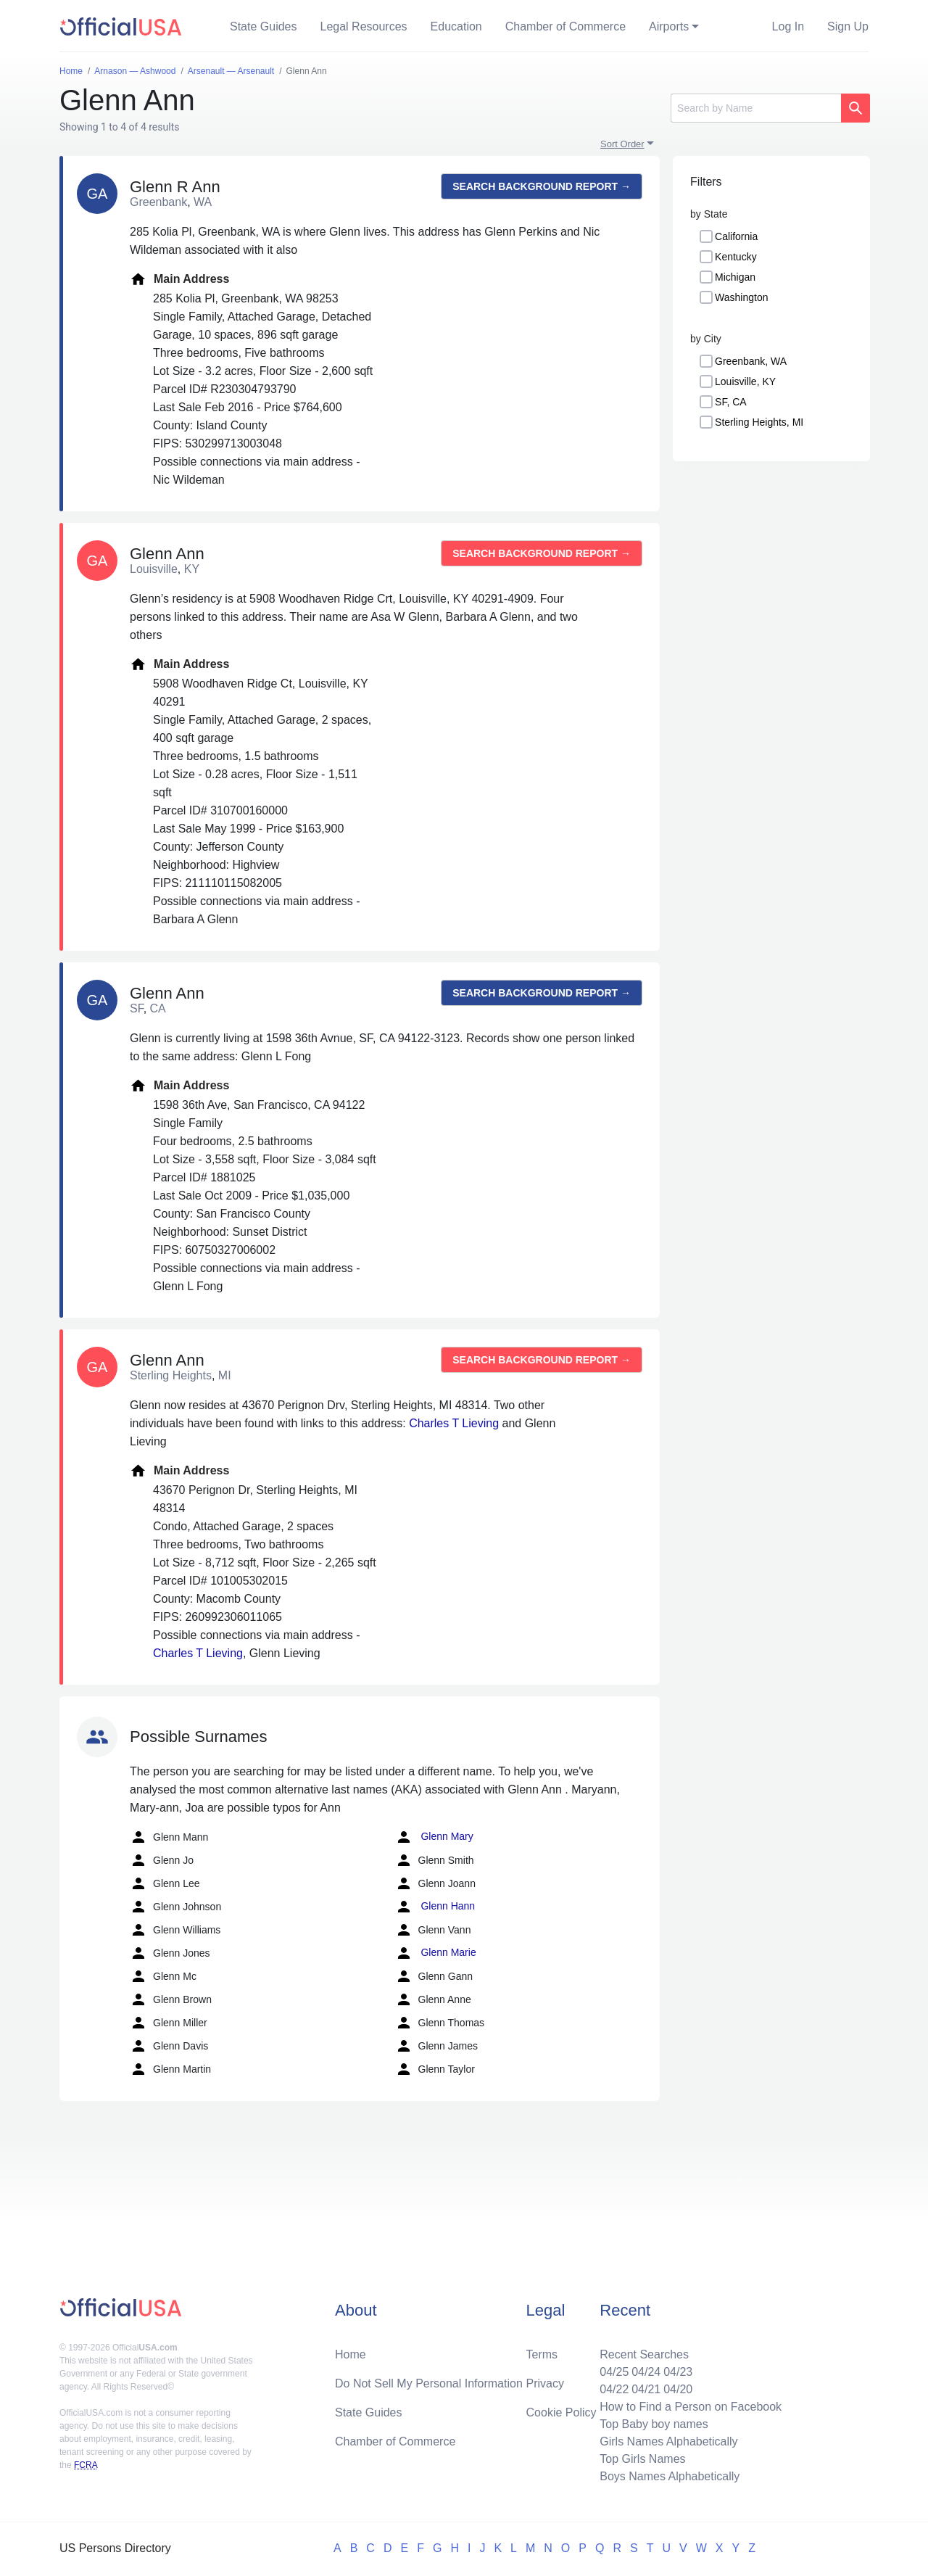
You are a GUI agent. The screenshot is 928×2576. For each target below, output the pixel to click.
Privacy (545, 2383)
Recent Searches (644, 2354)
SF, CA (731, 401)
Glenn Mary (434, 1837)
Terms (542, 2354)
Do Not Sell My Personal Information (429, 2383)
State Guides (263, 26)
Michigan (735, 277)
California (736, 236)
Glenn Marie (435, 1953)
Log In (788, 26)
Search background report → (541, 186)
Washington (741, 297)
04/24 (645, 2372)
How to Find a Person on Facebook (691, 2406)
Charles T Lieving (454, 1423)
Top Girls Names (642, 2459)
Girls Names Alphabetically (668, 2441)
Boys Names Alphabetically (670, 2476)
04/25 (614, 2372)
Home (350, 2354)
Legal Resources (363, 26)
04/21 (645, 2389)
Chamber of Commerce (565, 26)
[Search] (756, 108)
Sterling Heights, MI (759, 422)
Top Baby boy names (654, 2424)
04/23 (677, 2372)
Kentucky (736, 256)
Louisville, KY (745, 381)
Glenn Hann (435, 1906)
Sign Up (848, 26)
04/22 (614, 2389)
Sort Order (622, 144)
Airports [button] (669, 26)
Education (456, 26)
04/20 (677, 2389)
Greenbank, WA (751, 361)
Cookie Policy (561, 2412)
